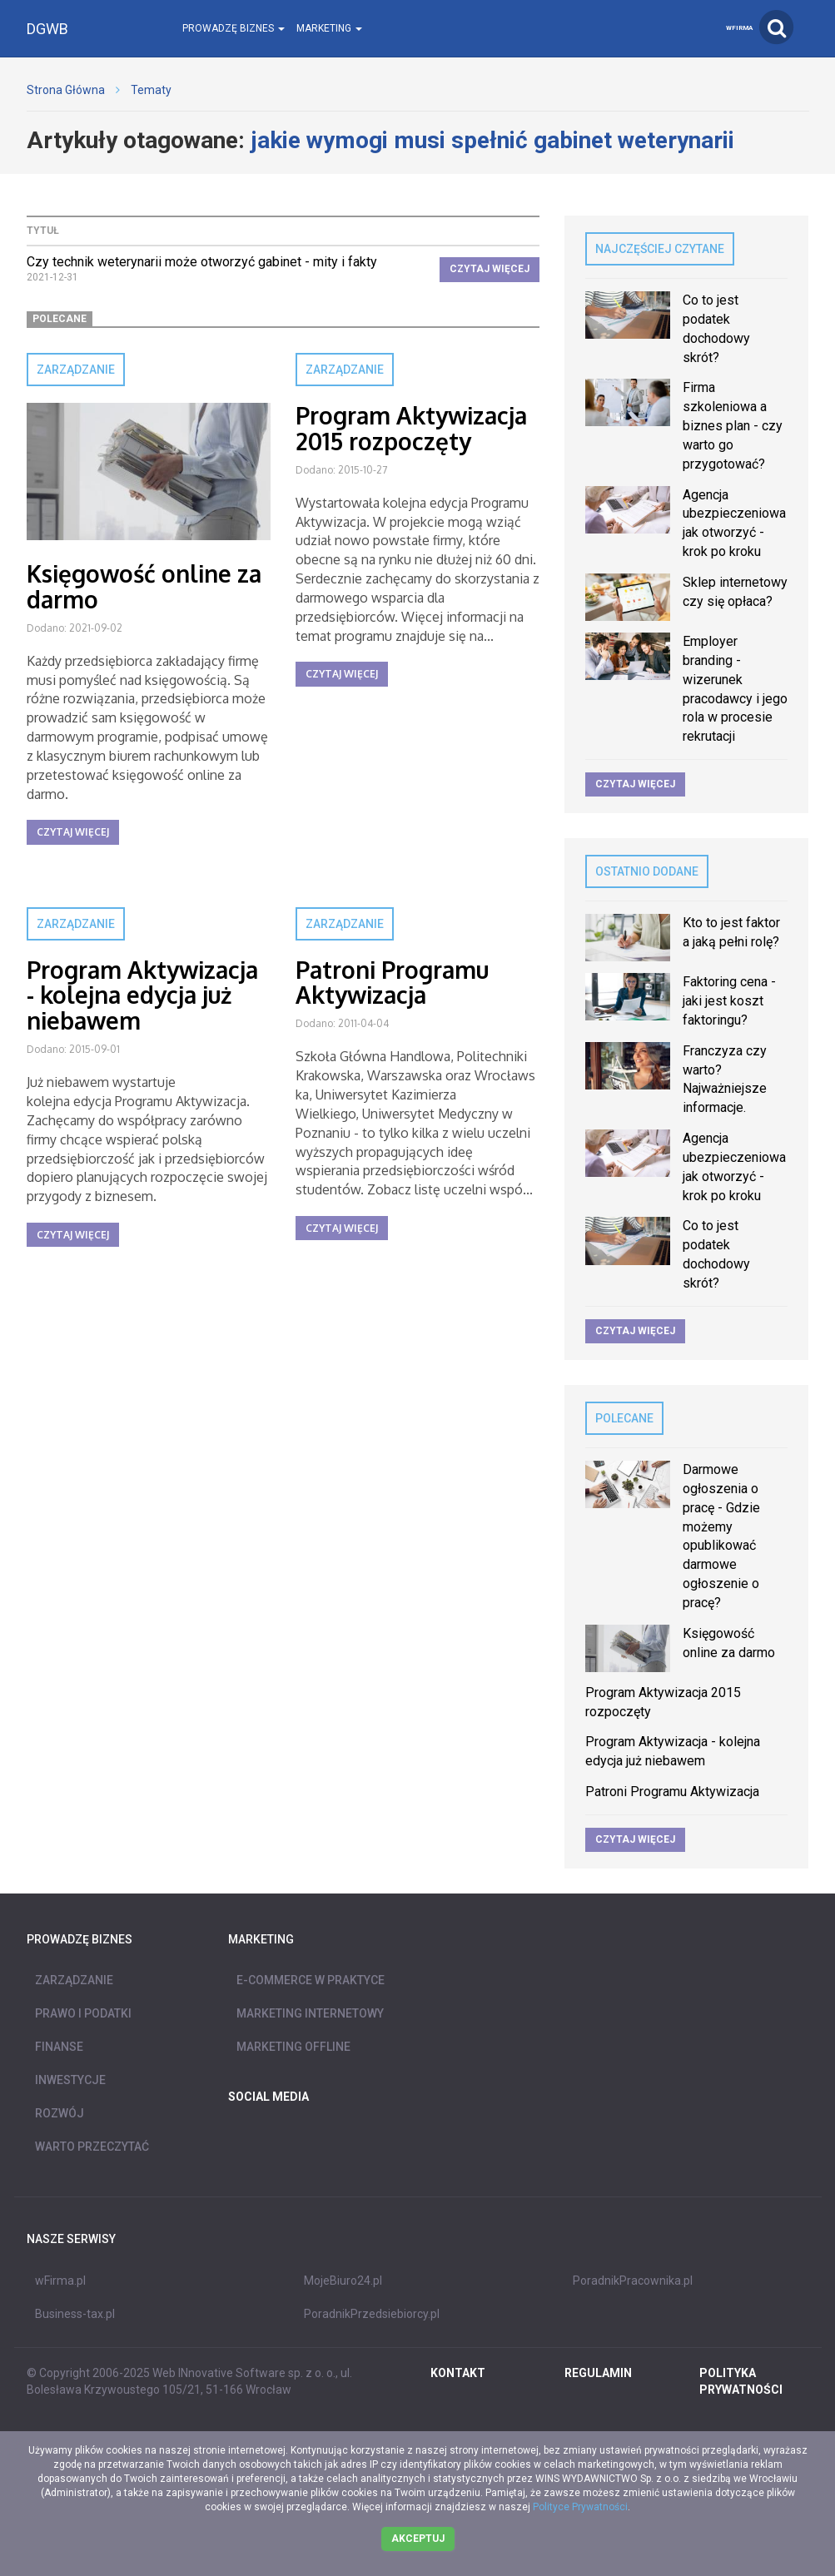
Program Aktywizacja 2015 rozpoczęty (411, 428)
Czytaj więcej (489, 269)
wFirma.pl (60, 2280)
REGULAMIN (598, 2373)
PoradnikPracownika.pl (633, 2280)
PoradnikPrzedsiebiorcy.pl (372, 2313)
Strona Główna (66, 90)
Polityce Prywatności (580, 2507)
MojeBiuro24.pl (343, 2280)
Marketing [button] (329, 28)
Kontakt (457, 2373)
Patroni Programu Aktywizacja (392, 982)
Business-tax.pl (75, 2313)
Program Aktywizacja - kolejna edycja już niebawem (142, 995)
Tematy (151, 90)
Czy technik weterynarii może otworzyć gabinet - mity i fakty (202, 262)
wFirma (739, 28)
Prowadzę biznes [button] (233, 28)
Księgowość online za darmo (144, 586)
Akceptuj (418, 2538)
